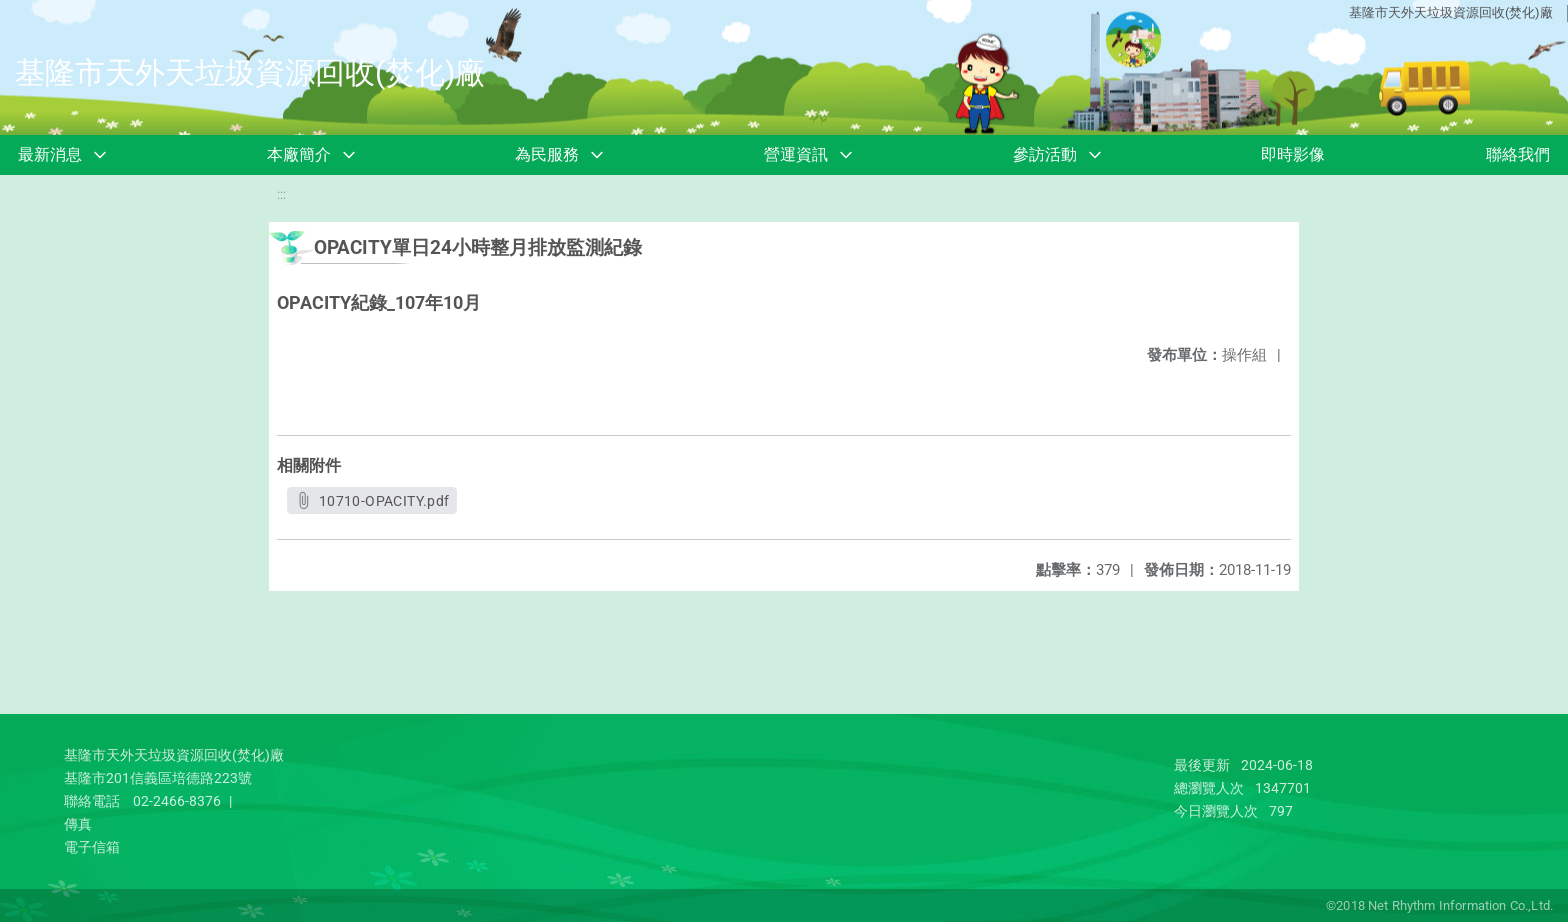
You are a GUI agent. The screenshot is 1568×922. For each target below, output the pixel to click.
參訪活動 (1045, 154)
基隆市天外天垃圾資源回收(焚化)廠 (1451, 12)
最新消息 (50, 154)
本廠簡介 (299, 154)
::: (281, 194)
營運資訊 (796, 154)
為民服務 (547, 154)
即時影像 (1293, 154)
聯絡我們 (1518, 154)
